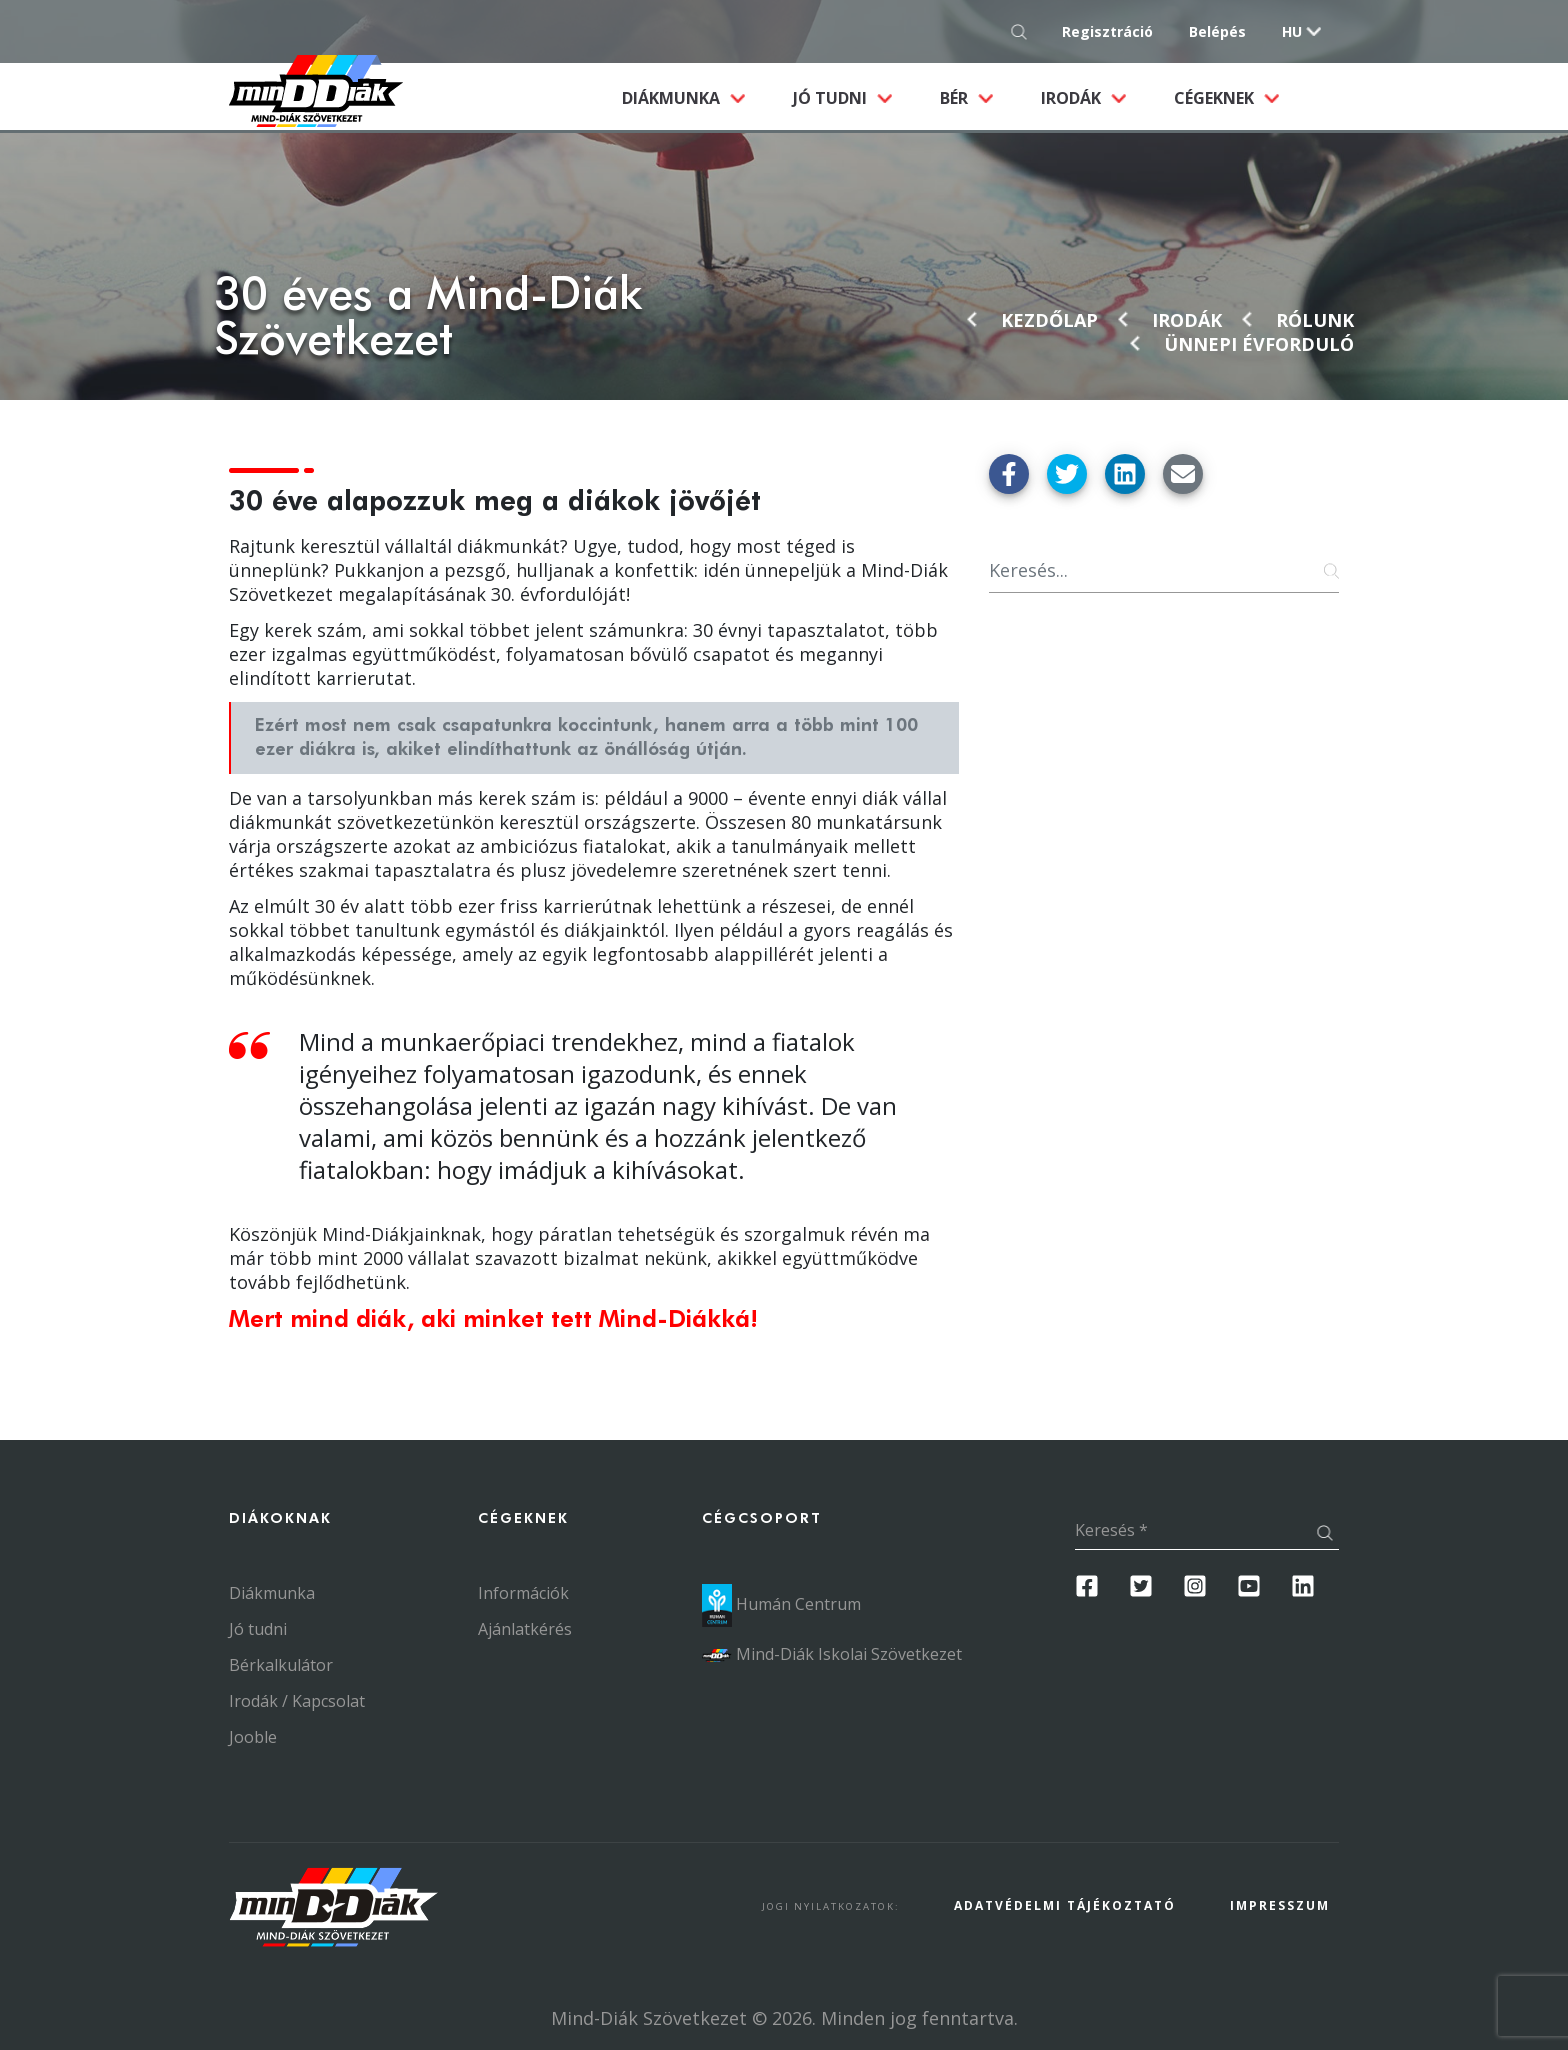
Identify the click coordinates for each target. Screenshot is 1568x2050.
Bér (956, 98)
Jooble (253, 1737)
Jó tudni (832, 98)
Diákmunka (695, 97)
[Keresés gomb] (1024, 31)
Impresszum (1280, 1905)
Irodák (1073, 98)
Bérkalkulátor (281, 1665)
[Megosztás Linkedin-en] (1125, 474)
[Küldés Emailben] (1183, 474)
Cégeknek (1216, 98)
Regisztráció (1107, 31)
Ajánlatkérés (525, 1629)
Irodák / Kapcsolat (297, 1701)
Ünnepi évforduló (1259, 344)
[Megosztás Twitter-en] (1067, 474)
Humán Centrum (781, 1604)
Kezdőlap (1049, 320)
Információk (523, 1593)
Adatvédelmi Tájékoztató (1065, 1905)
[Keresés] (1164, 570)
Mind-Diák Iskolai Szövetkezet (832, 1654)
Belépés (1217, 31)
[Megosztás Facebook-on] (1009, 474)
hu (1292, 31)
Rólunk (1315, 320)
